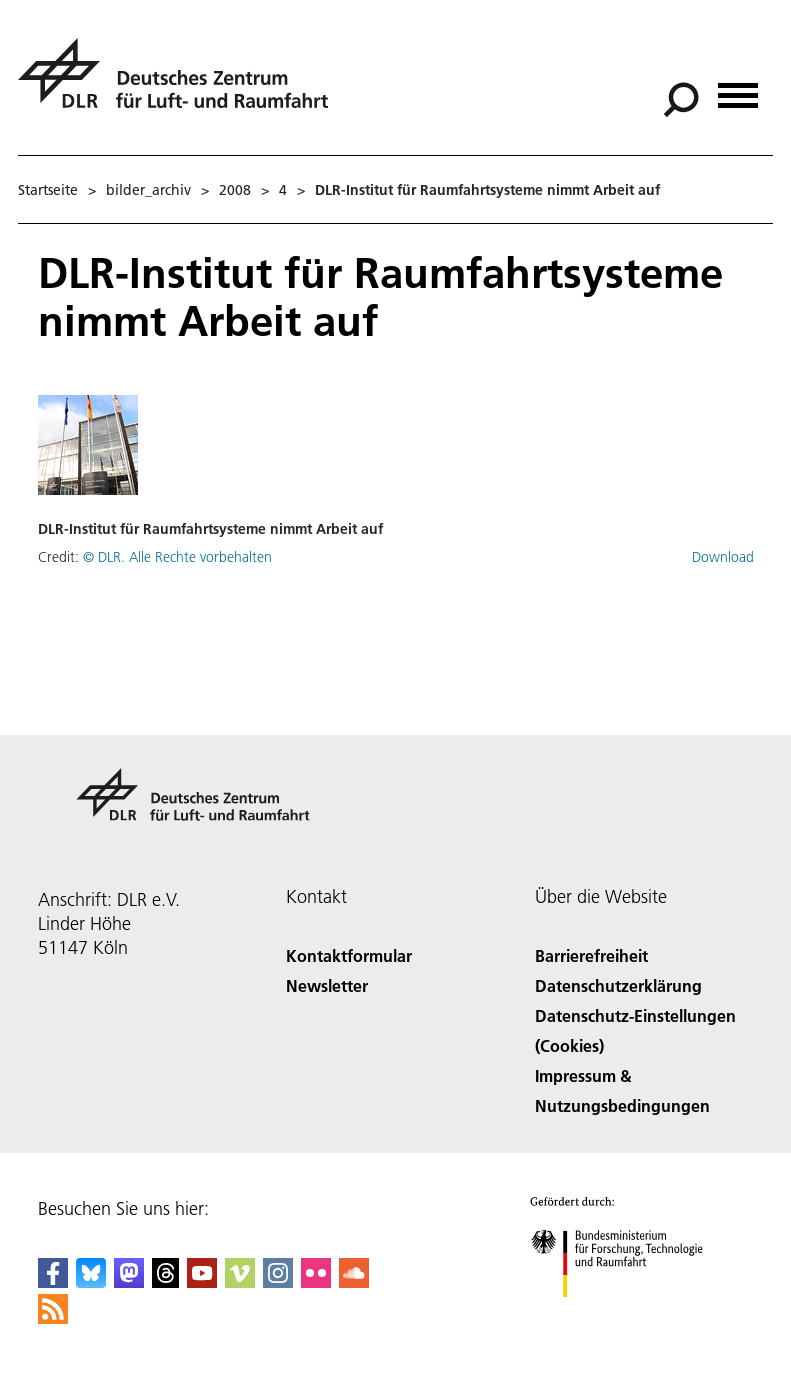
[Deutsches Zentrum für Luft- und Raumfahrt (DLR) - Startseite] (181, 84)
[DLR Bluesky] (91, 1281)
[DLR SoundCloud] (354, 1281)
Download (723, 557)
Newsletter (327, 985)
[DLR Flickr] (316, 1281)
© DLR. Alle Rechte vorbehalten (177, 557)
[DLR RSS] (53, 1317)
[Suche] (681, 100)
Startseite (48, 190)
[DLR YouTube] (202, 1281)
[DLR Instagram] (278, 1281)
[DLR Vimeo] (240, 1281)
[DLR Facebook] (53, 1281)
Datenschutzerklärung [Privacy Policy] (618, 985)
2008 (235, 190)
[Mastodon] (129, 1281)
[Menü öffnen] (738, 88)
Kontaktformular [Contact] (349, 955)
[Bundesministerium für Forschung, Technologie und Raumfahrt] (627, 1314)
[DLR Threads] (166, 1281)
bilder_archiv (148, 190)
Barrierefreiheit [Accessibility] (591, 955)
